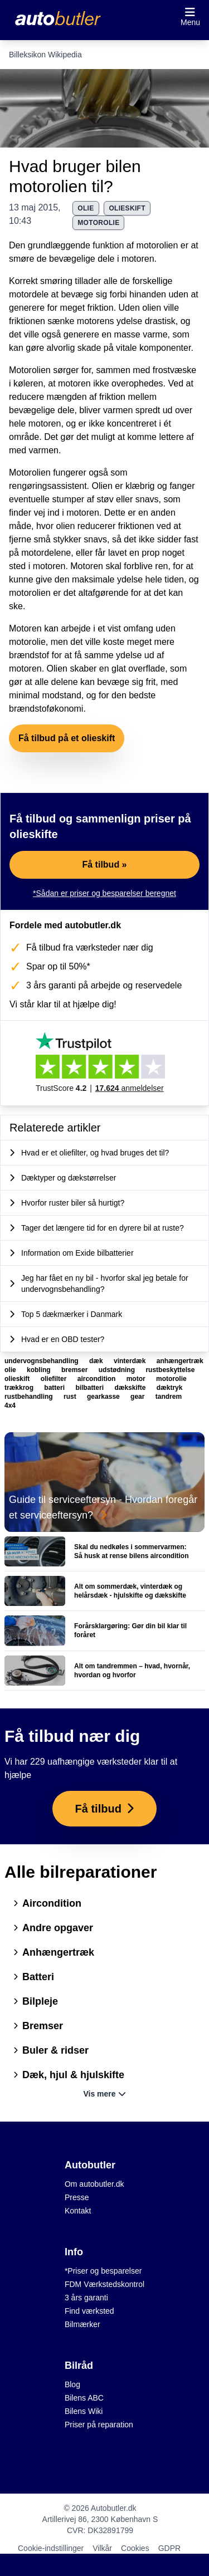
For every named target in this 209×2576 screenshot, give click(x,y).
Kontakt (78, 2210)
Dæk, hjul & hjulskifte (68, 2074)
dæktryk (170, 1388)
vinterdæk (131, 1361)
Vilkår (102, 2548)
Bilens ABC (84, 2397)
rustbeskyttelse (170, 1370)
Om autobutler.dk (94, 2184)
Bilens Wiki (84, 2411)
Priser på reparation (99, 2424)
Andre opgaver (53, 1927)
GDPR (169, 2548)
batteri (55, 1388)
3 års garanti (86, 2297)
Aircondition (47, 1903)
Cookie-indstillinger (51, 2548)
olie (85, 208)
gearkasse (104, 1396)
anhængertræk (180, 1361)
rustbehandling (29, 1396)
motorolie (98, 223)
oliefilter (55, 1379)
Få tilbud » (104, 864)
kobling (39, 1370)
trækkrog (19, 1388)
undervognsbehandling (42, 1361)
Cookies (135, 2548)
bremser (75, 1370)
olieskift (127, 208)
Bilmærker (82, 2324)
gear (138, 1396)
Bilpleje (35, 2001)
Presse (77, 2197)
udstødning (118, 1370)
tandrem (168, 1396)
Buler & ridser (51, 2050)
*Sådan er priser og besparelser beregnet (104, 893)
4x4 (10, 1405)
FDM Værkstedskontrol (104, 2284)
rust (71, 1396)
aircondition (97, 1379)
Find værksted (89, 2310)
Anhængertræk (53, 1952)
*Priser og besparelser (103, 2270)
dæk (97, 1361)
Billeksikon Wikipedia (45, 54)
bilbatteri (90, 1388)
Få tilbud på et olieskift (66, 738)
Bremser (38, 2025)
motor (137, 1379)
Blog (72, 2384)
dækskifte (130, 1388)
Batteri (33, 1976)
